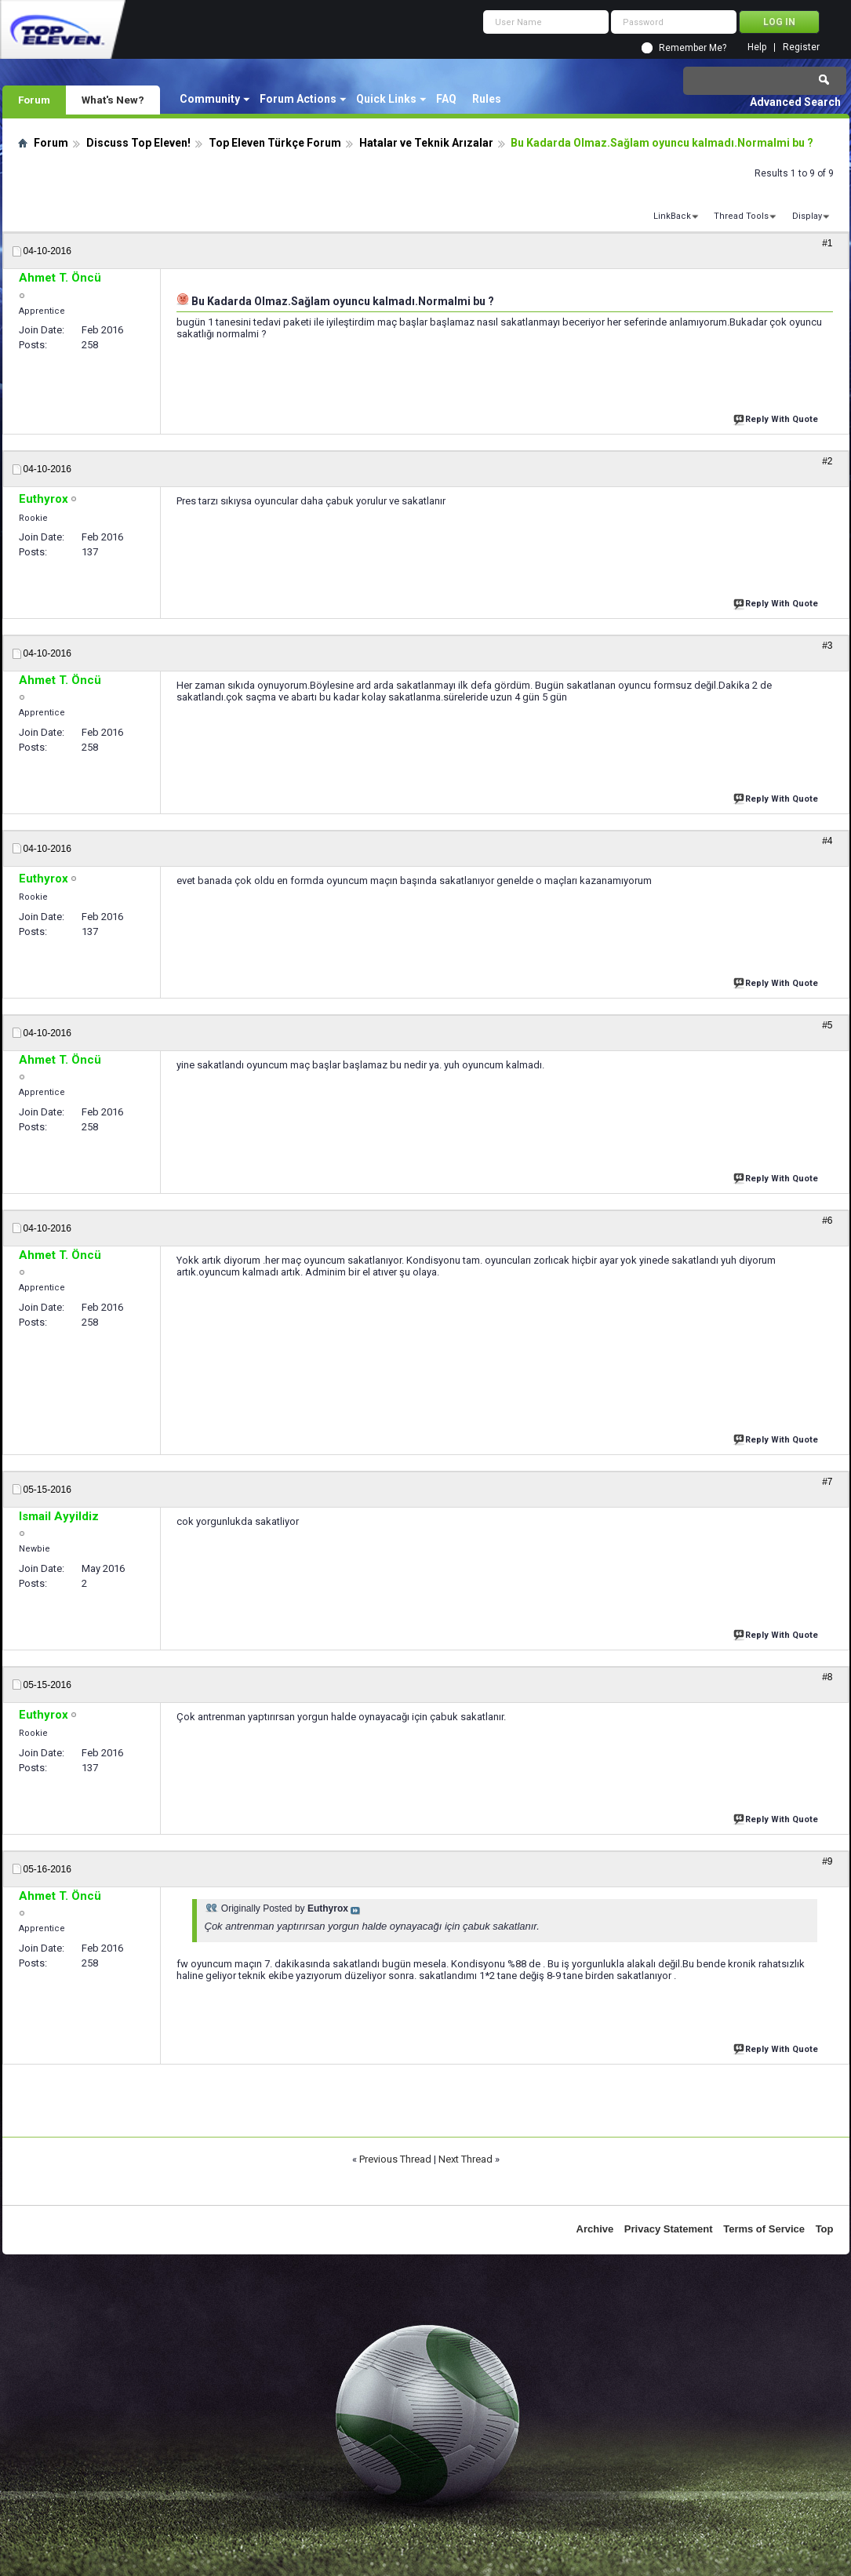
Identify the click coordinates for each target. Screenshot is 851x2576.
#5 (827, 1025)
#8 (827, 1677)
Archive (595, 2229)
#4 (827, 840)
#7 (827, 1481)
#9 (827, 1861)
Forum (34, 99)
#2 (827, 461)
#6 (827, 1220)
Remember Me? (692, 47)
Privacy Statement (668, 2229)
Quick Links (386, 99)
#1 (827, 243)
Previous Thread (395, 2159)
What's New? (113, 99)
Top (825, 2229)
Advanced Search (795, 102)
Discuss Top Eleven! (138, 142)
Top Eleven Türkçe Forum (275, 142)
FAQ (446, 99)
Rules (486, 99)
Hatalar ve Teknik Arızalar (426, 142)
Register (801, 47)
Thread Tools (741, 216)
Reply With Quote (777, 417)
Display (807, 216)
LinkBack (672, 216)
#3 (827, 645)
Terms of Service (764, 2229)
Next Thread (465, 2159)
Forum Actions (298, 99)
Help (756, 47)
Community (210, 99)
